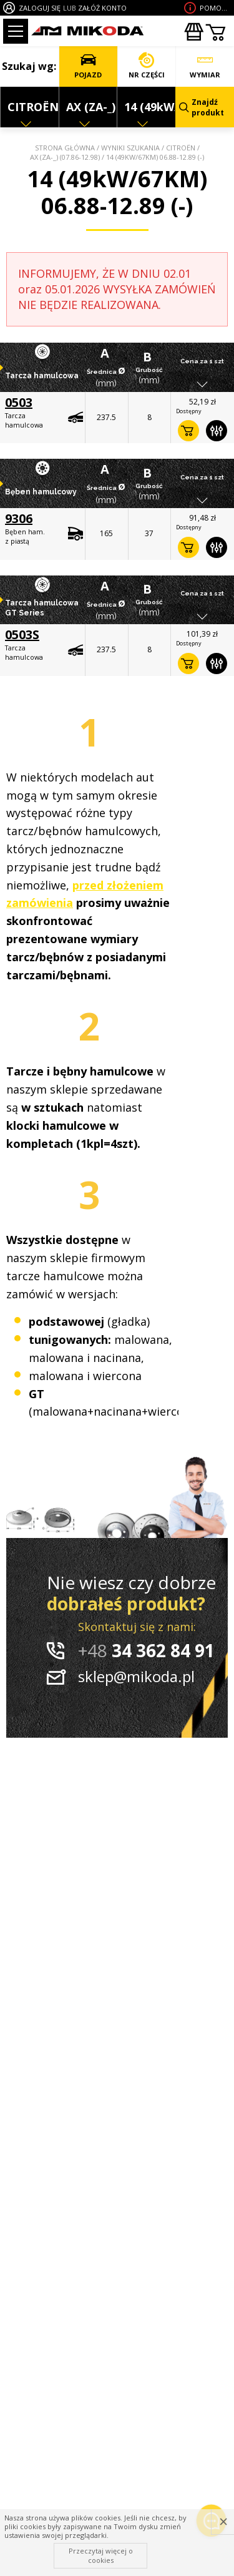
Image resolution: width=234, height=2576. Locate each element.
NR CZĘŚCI (147, 65)
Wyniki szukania (130, 147)
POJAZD (88, 65)
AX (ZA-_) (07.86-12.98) (65, 157)
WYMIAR (205, 65)
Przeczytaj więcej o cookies (101, 2555)
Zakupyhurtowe (193, 32)
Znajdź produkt (201, 107)
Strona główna (65, 147)
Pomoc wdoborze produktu (215, 7)
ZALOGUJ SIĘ (40, 7)
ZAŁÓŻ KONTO (102, 7)
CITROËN (180, 147)
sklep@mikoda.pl (136, 1676)
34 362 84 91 (146, 1650)
